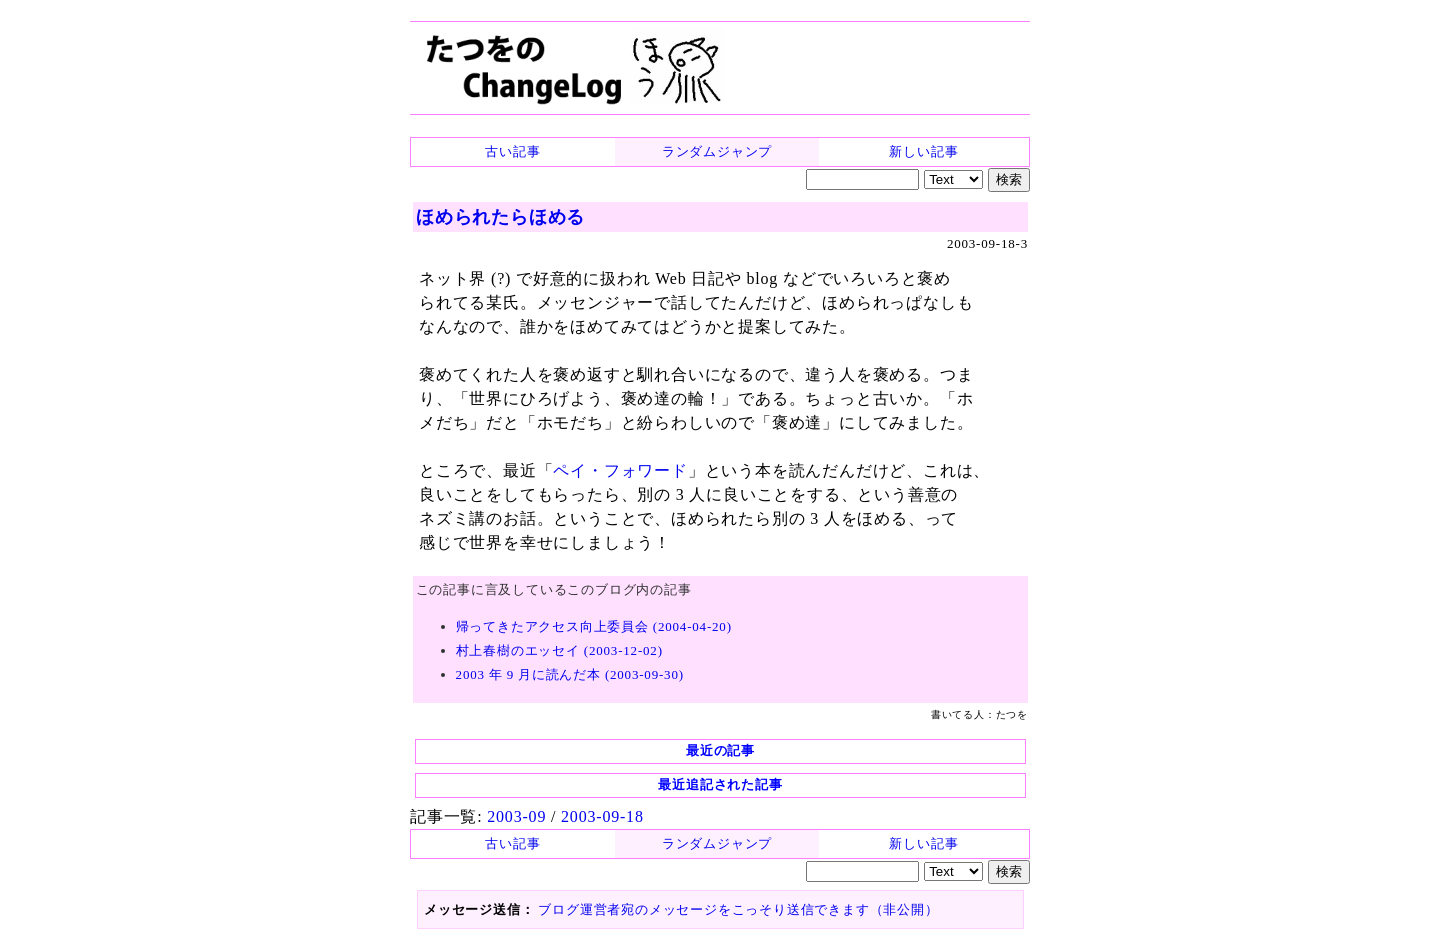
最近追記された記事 (720, 784)
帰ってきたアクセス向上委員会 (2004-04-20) (594, 626)
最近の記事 (720, 750)
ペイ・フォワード (620, 470)
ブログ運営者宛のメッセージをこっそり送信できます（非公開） (738, 909)
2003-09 (516, 816)
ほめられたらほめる (500, 217)
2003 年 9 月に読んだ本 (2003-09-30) (570, 674)
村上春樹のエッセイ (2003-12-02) (559, 650)
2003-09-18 (602, 816)
